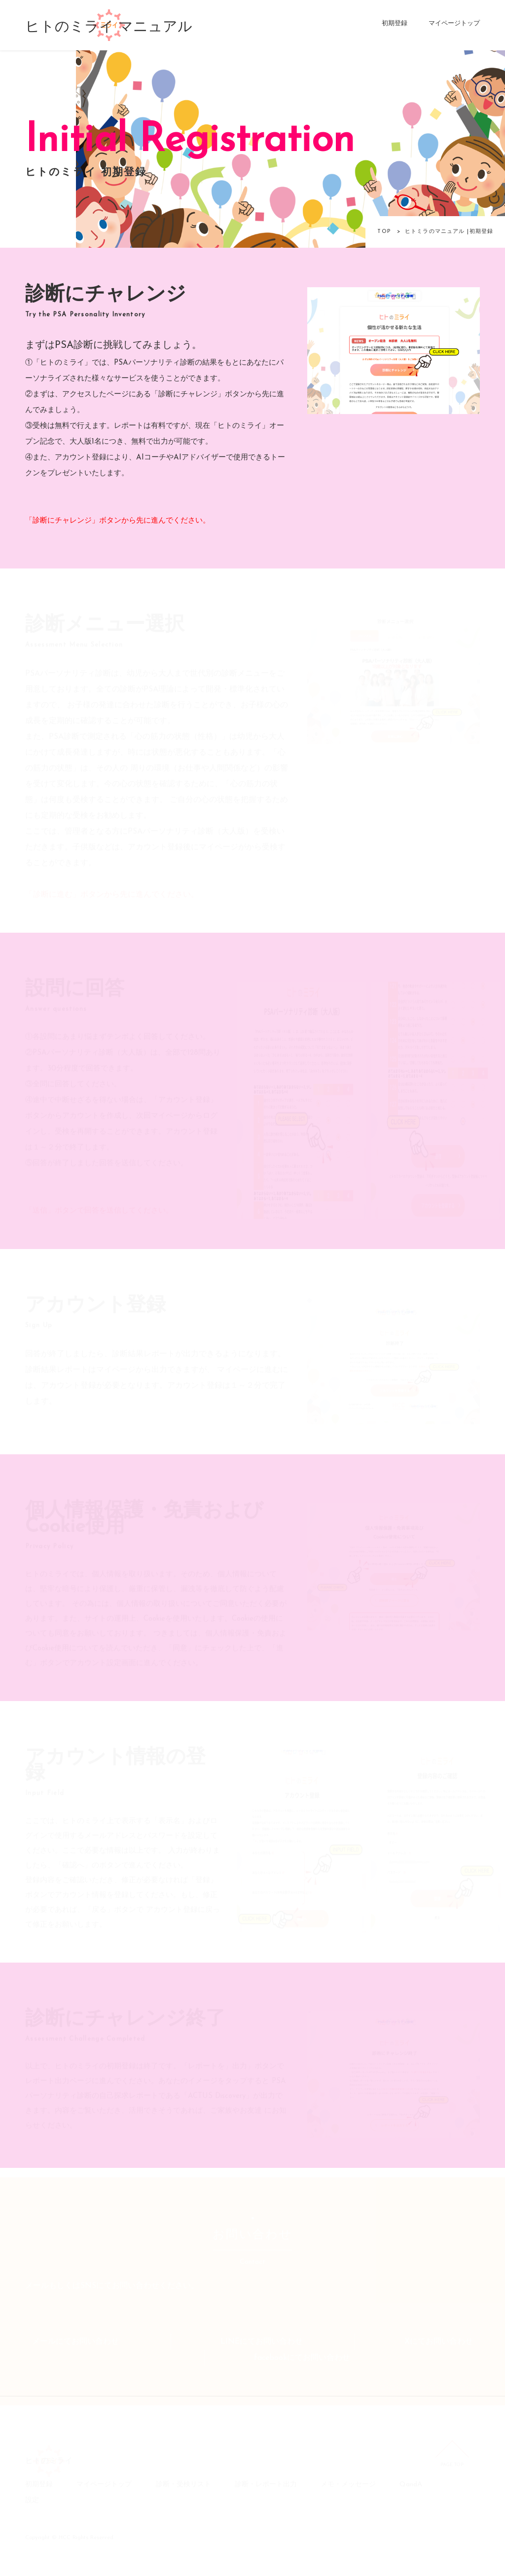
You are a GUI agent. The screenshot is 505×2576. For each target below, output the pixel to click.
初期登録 (394, 23)
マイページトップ (454, 23)
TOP (383, 231)
